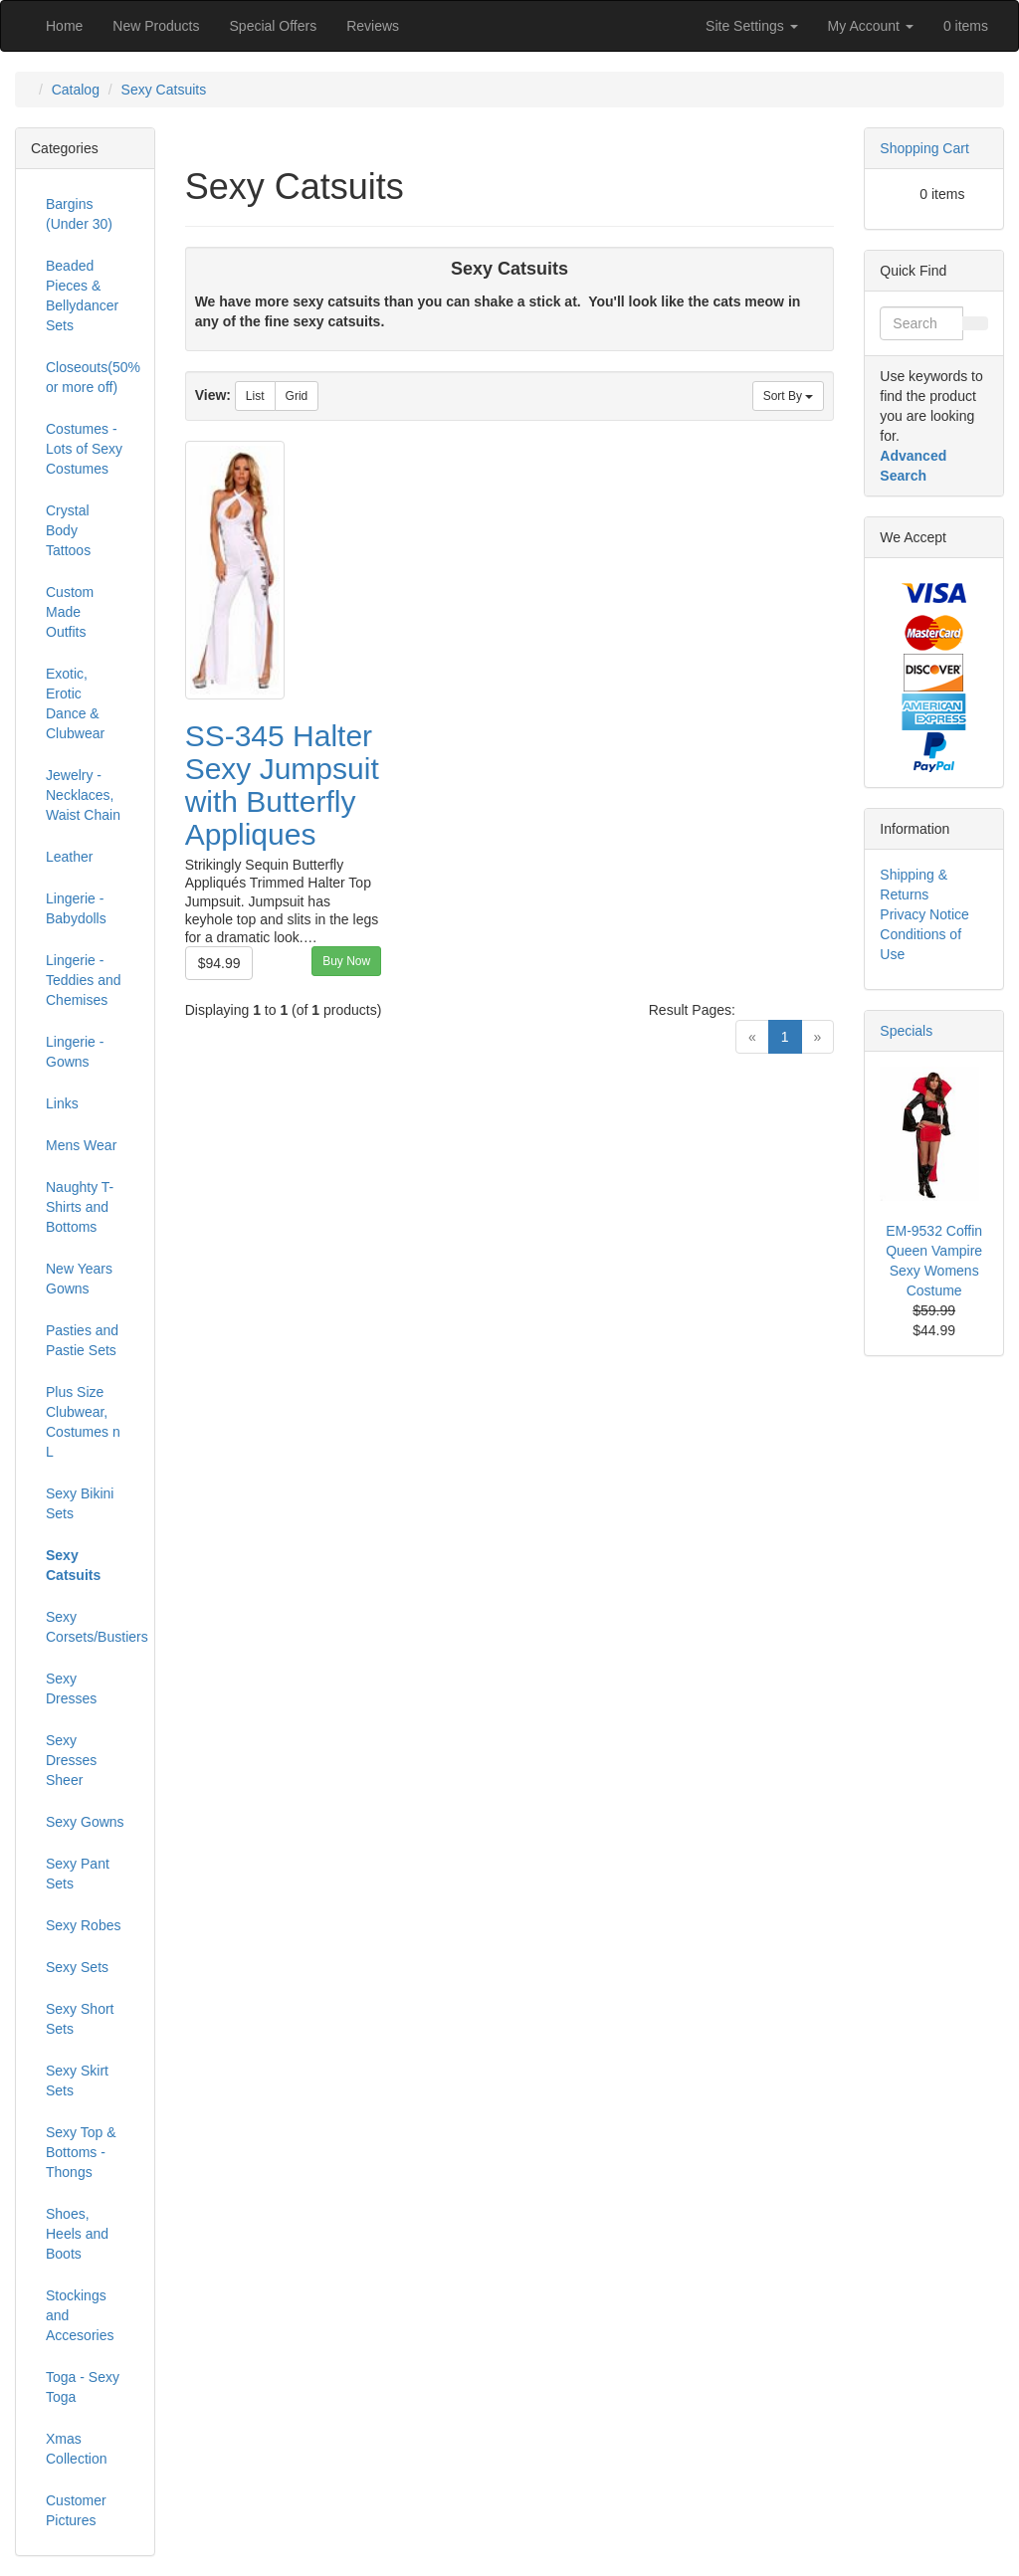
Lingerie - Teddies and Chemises (83, 980)
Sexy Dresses (71, 1688)
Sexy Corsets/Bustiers (92, 1627)
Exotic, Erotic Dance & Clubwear (75, 703)
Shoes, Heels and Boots (77, 2234)
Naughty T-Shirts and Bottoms (79, 1207)
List (255, 396)
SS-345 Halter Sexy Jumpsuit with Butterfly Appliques (282, 785)
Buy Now (346, 961)
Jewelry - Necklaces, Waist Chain (83, 795)
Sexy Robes (83, 1925)
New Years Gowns (79, 1278)
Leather (69, 857)
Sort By (788, 396)
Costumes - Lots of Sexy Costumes (84, 449)
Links (62, 1103)
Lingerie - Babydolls (76, 908)
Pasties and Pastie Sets (82, 1340)
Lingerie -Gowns (74, 1052)
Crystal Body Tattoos (68, 530)
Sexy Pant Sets (77, 1873)
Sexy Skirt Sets (77, 2080)
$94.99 (219, 963)
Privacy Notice (924, 914)
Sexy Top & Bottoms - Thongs (81, 2152)
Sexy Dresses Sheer (71, 1760)
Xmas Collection (76, 2449)
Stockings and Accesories (79, 2315)
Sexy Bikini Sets (79, 1503)
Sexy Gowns (85, 1822)
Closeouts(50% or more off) (92, 377)
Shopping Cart (924, 148)
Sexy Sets (77, 1967)
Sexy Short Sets (79, 2019)
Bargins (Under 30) (79, 214)
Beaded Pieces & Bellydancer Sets (82, 295)
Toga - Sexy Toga (82, 2387)
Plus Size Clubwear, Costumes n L (83, 1422)
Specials (906, 1031)
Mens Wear (81, 1145)
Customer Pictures (76, 2510)
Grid (297, 396)
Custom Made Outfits (70, 612)
